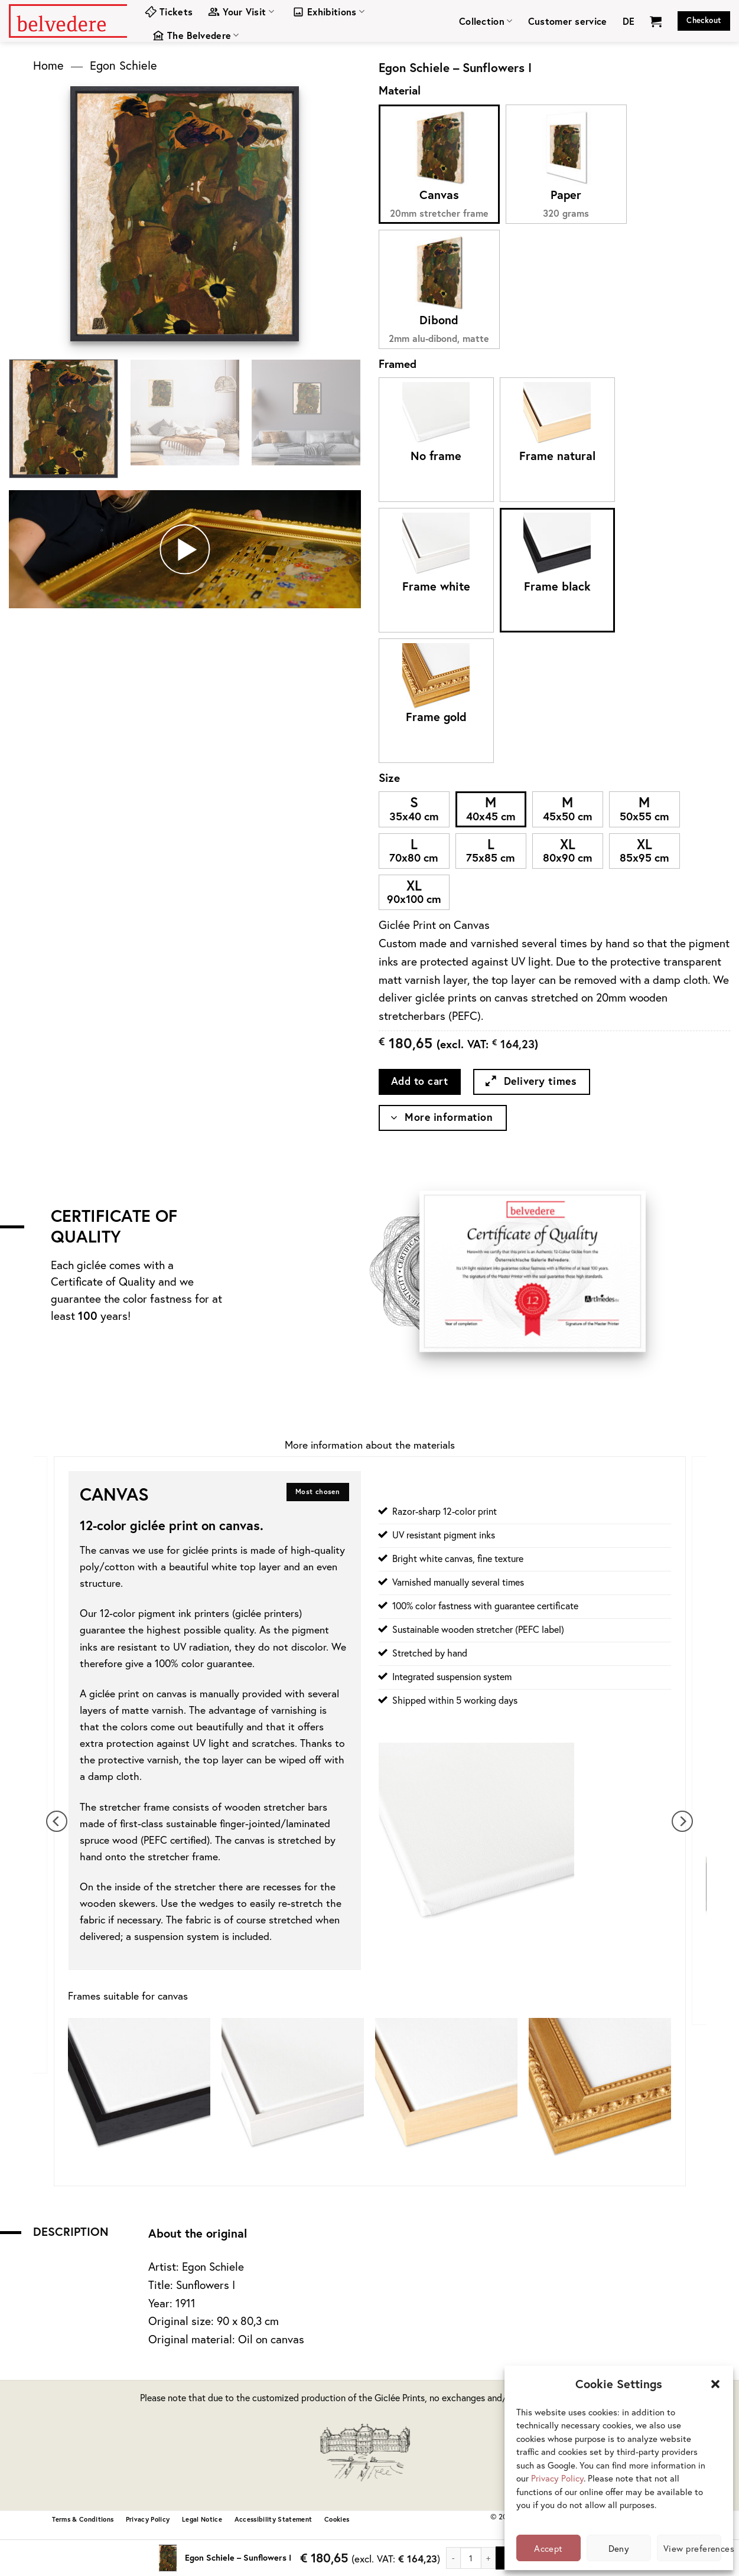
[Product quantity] (470, 2557)
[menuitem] (629, 21)
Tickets (169, 11)
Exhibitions (328, 11)
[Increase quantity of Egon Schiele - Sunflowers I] (488, 2557)
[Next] (682, 1821)
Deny (619, 2548)
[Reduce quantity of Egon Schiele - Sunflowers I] (453, 2557)
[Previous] (56, 1821)
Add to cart (419, 1081)
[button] (715, 2384)
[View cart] (656, 21)
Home (48, 65)
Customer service (567, 21)
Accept (548, 2548)
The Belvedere (195, 35)
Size (389, 777)
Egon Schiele (123, 65)
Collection (486, 21)
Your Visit (241, 11)
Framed (397, 363)
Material (400, 90)
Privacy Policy (557, 2478)
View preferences (692, 2548)
